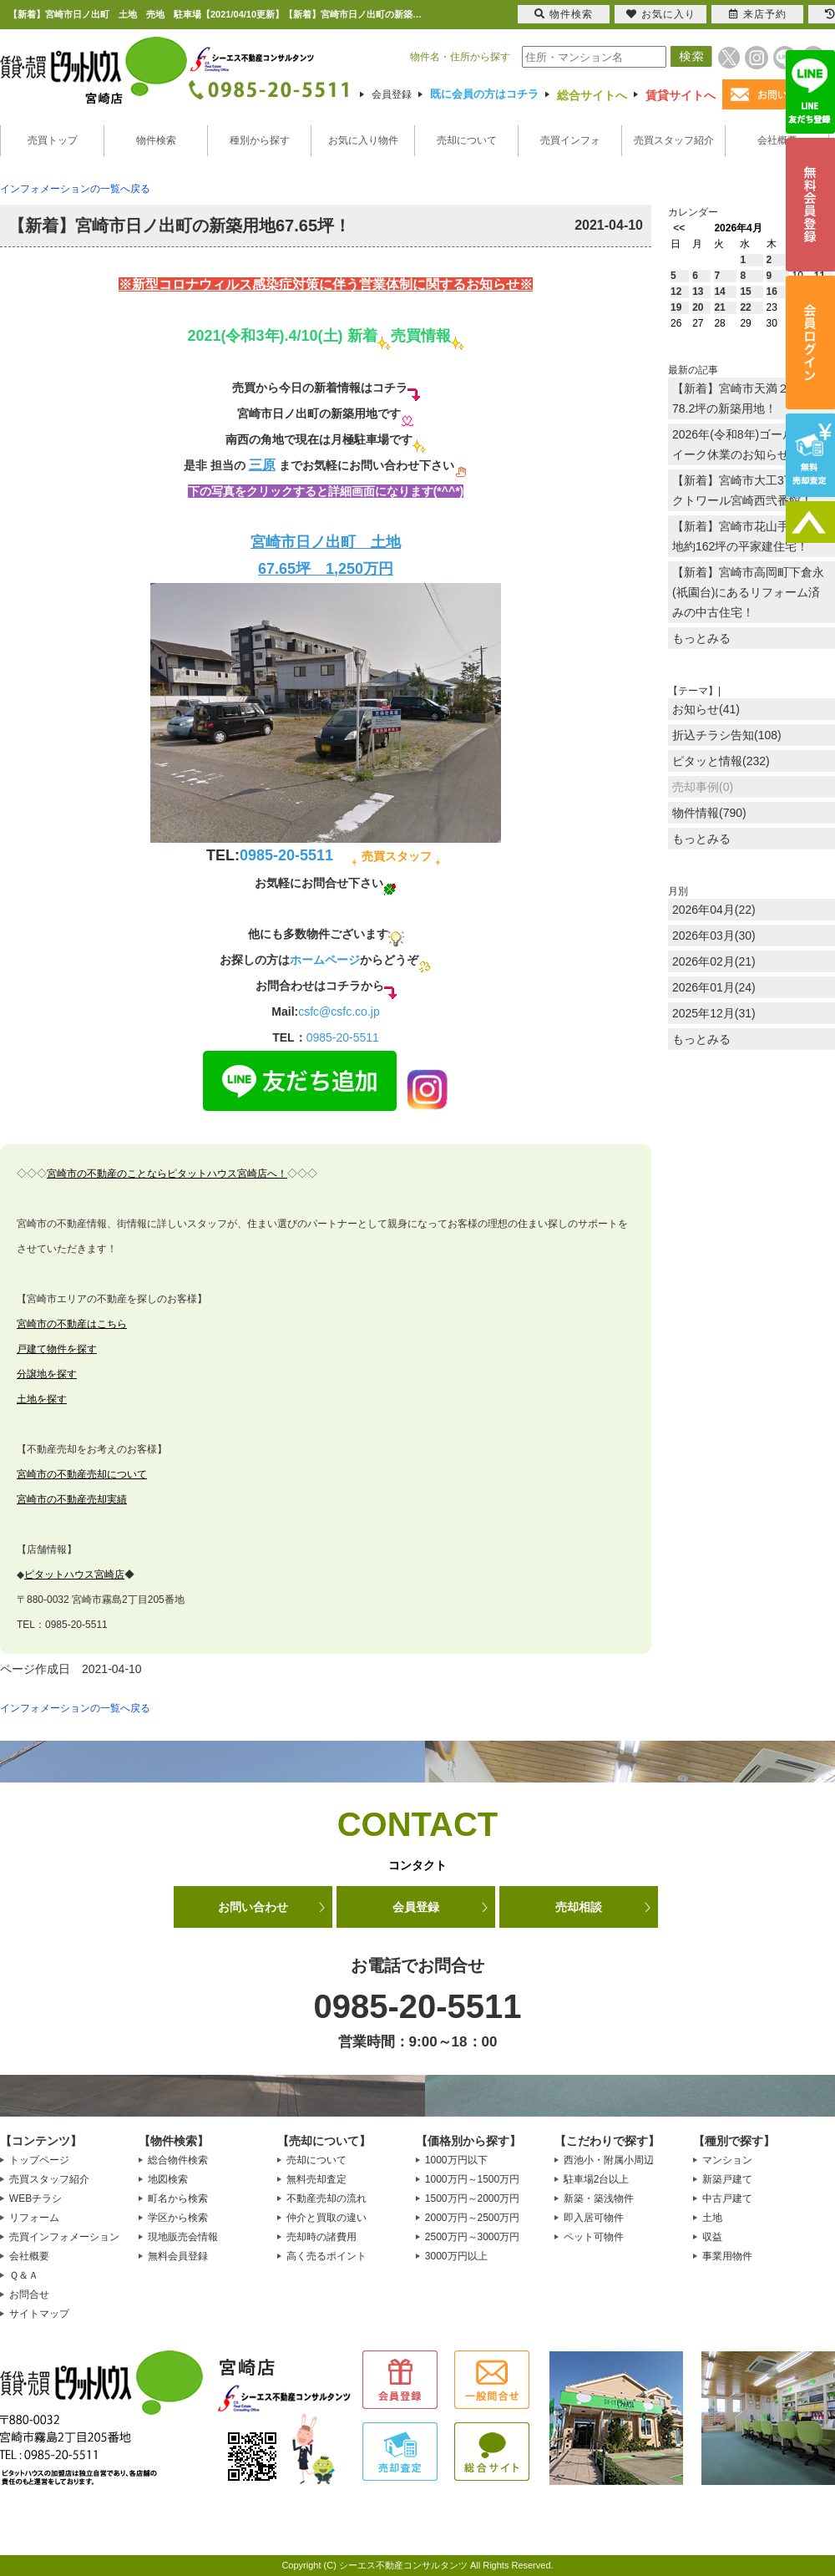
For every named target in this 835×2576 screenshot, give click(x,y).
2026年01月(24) (714, 987)
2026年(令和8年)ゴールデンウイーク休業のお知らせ (750, 444)
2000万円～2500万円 (472, 2218)
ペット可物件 (594, 2237)
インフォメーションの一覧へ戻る (75, 189)
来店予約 (758, 14)
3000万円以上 (456, 2256)
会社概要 (777, 140)
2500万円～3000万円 (472, 2237)
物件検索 (156, 140)
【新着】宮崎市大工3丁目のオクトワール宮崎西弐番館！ (751, 490)
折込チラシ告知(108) (727, 735)
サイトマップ (39, 2314)
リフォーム (34, 2218)
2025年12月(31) (714, 1013)
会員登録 (392, 94)
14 (719, 291)
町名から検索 (178, 2198)
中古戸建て (727, 2198)
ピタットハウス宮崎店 (74, 1574)
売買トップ (53, 140)
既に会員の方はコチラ (484, 94)
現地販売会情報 (183, 2237)
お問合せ (29, 2294)
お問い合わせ (253, 1907)
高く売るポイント (326, 2256)
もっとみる (701, 638)
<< (679, 228)
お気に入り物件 (363, 140)
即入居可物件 (594, 2218)
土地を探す (42, 1399)
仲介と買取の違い (326, 2218)
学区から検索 (178, 2218)
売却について (467, 140)
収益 (712, 2237)
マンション (727, 2160)
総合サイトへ (592, 95)
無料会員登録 (178, 2256)
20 (697, 307)
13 (697, 291)
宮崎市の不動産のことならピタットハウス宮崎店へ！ (167, 1173)
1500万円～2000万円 (472, 2198)
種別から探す (260, 140)
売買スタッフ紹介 (674, 140)
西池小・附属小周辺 (609, 2160)
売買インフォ (570, 140)
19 (676, 307)
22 (745, 307)
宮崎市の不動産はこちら (72, 1324)
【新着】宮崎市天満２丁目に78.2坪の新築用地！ (748, 398)
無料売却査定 (316, 2179)
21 (719, 307)
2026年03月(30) (714, 935)
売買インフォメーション (64, 2237)
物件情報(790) (709, 812)
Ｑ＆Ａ (23, 2275)
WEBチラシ (35, 2198)
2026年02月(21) (714, 961)
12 (676, 291)
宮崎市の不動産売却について (82, 1474)
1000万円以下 (456, 2160)
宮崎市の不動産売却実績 (72, 1499)
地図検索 (168, 2179)
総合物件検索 (178, 2160)
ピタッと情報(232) (721, 761)
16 (772, 291)
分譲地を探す (47, 1374)
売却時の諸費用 (321, 2237)
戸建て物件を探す (57, 1349)
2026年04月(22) (714, 909)
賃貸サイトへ (680, 95)
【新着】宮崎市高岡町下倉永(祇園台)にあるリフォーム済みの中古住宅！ (748, 592)
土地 (712, 2218)
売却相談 (578, 1907)
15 (745, 291)
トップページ (39, 2160)
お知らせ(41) (706, 709)
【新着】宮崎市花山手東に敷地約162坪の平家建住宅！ (748, 536)
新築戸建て (727, 2179)
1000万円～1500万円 (472, 2179)
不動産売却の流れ (326, 2198)
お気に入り (661, 14)
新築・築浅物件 (599, 2198)
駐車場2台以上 (597, 2179)
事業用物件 (727, 2256)
